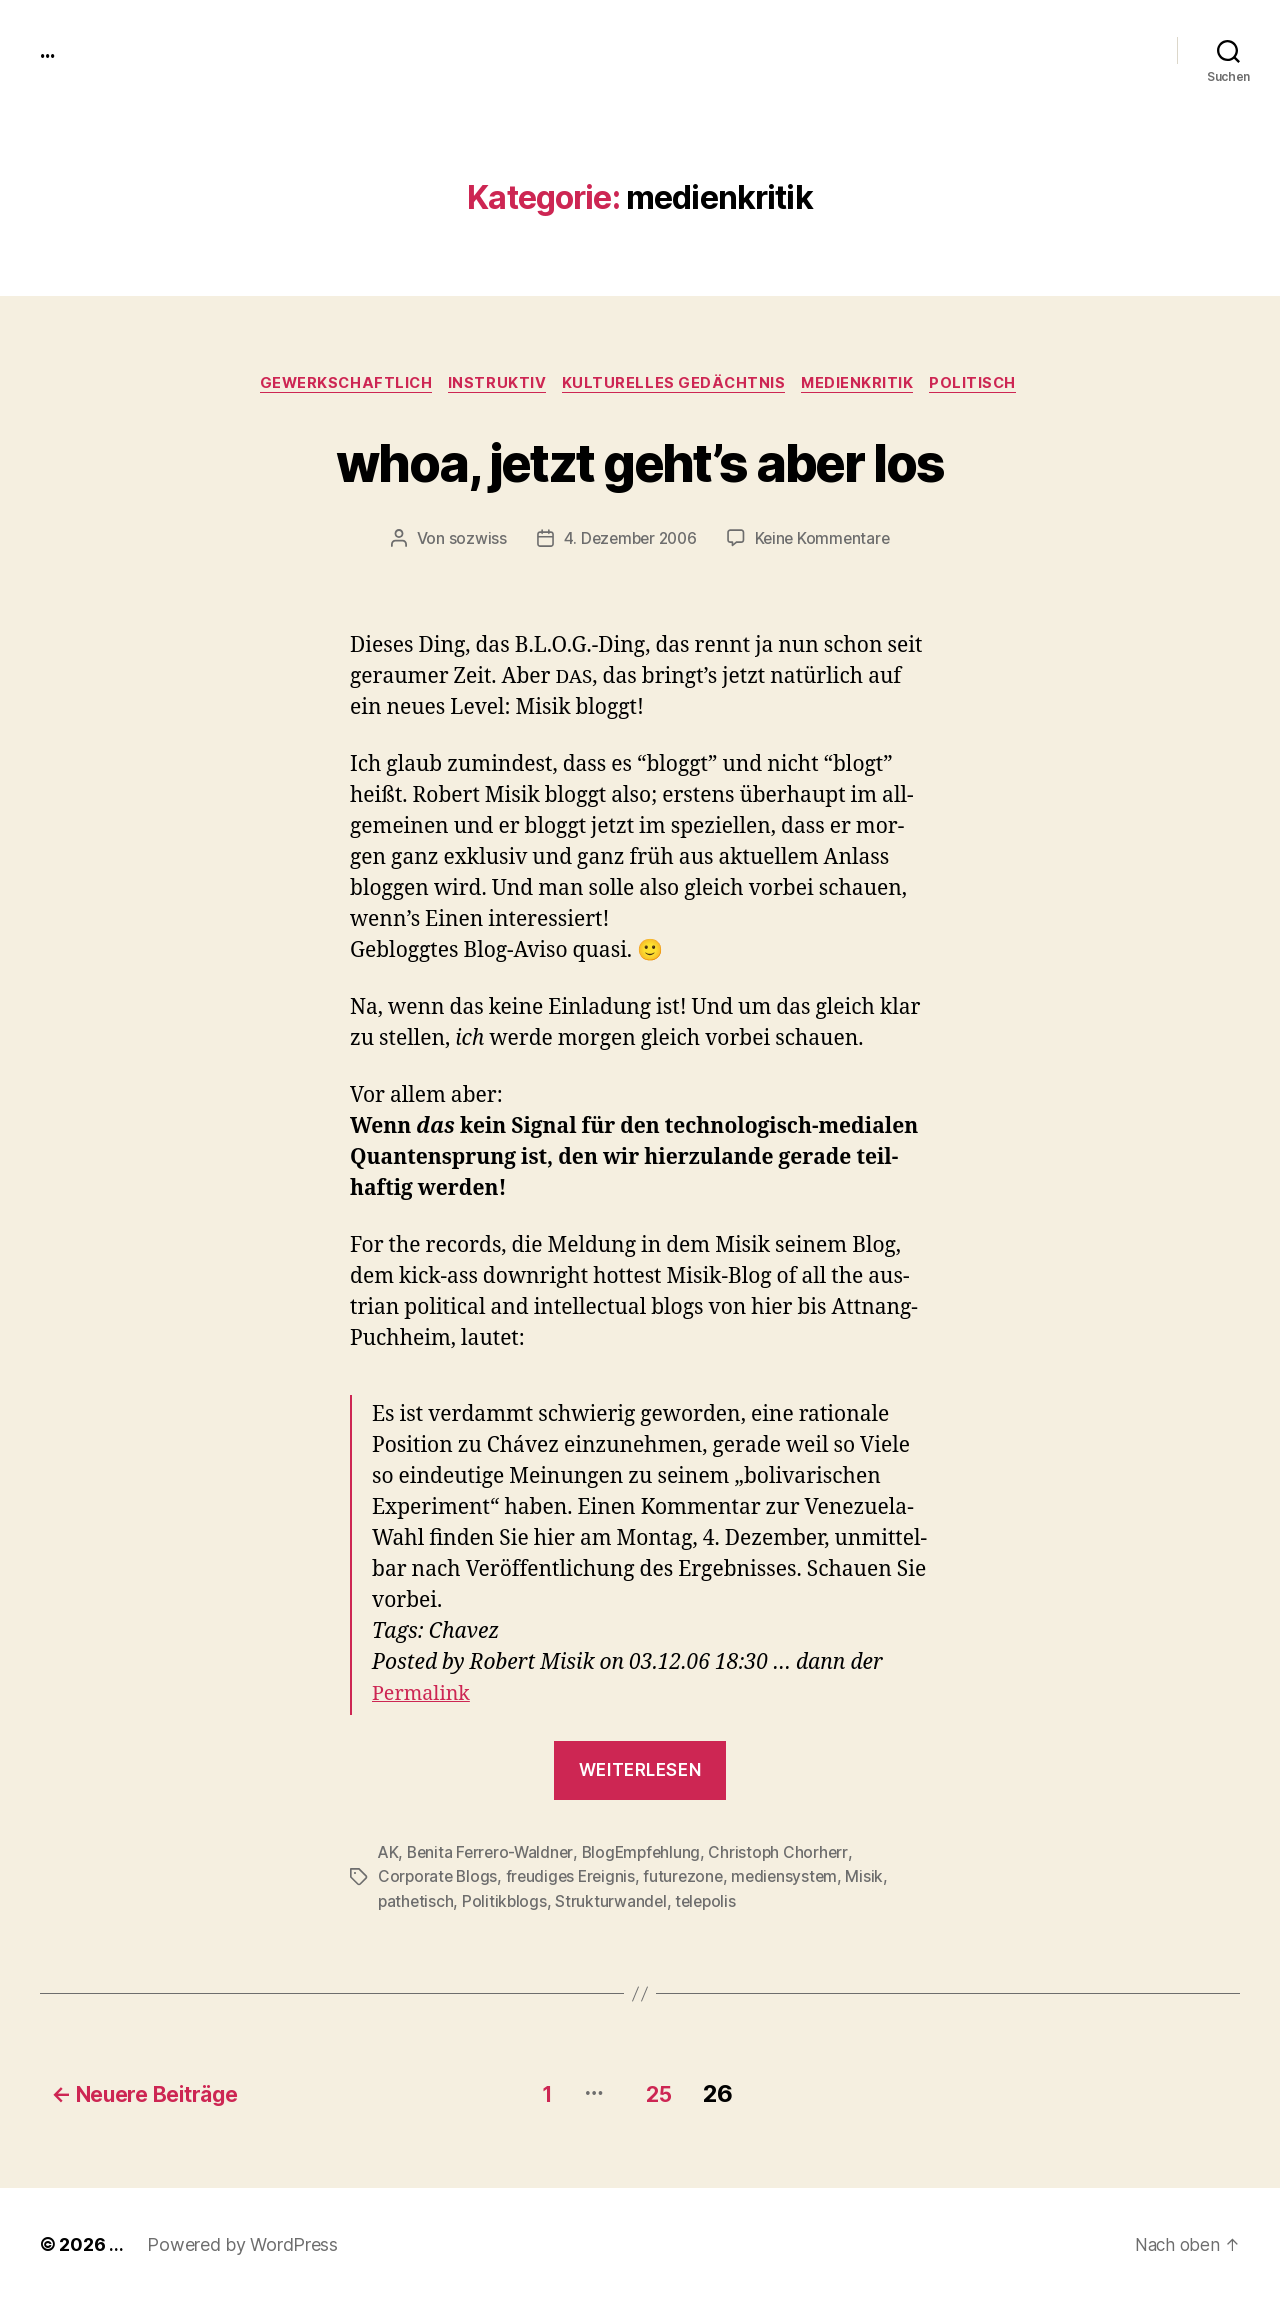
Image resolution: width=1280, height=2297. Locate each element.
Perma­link (424, 1696)
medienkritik (865, 385)
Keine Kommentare (825, 541)
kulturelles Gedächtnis (676, 385)
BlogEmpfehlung (648, 1854)
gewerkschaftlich (339, 385)
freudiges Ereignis (574, 1878)
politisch (986, 385)
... (49, 50)
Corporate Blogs (439, 1878)
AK (388, 1854)
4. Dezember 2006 (628, 541)
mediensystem (794, 1878)
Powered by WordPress (242, 2240)
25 (666, 2089)
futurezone (690, 1878)
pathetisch (416, 1902)
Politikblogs (507, 1902)
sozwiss (472, 541)
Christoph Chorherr (788, 1854)
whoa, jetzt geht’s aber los (639, 461)
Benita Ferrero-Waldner (493, 1854)
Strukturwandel (614, 1902)
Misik (876, 1878)
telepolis (711, 1902)
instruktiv (495, 385)
